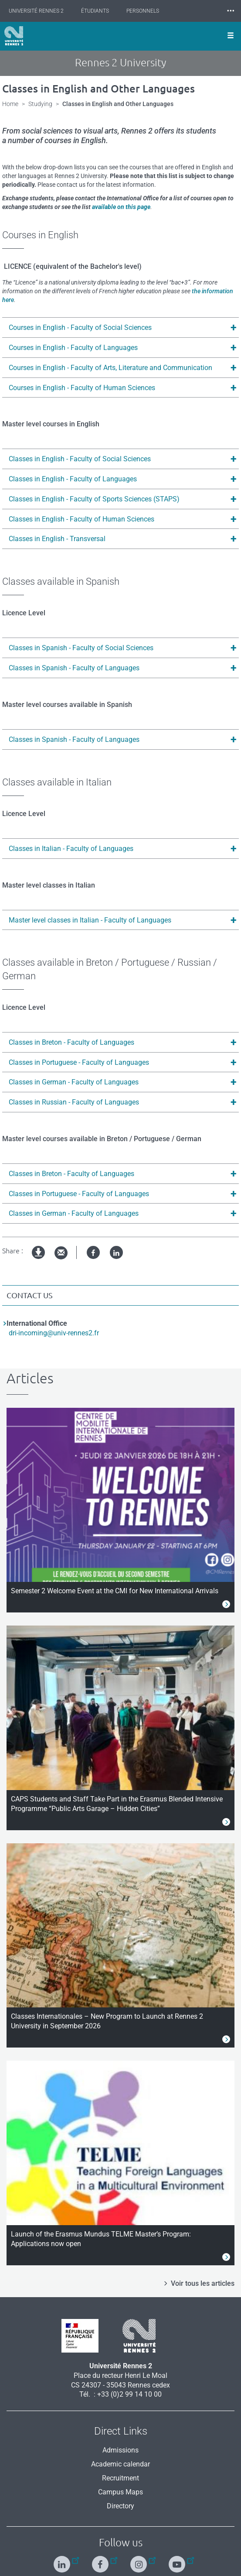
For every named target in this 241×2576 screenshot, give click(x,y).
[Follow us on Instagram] (140, 2560)
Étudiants (95, 11)
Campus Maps (120, 2492)
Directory (120, 2506)
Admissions (120, 2450)
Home (10, 103)
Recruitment (120, 2478)
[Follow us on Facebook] (101, 2560)
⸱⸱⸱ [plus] (230, 10)
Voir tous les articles (202, 2283)
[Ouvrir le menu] (230, 36)
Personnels (142, 11)
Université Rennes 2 (36, 11)
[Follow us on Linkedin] (63, 2560)
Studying (40, 103)
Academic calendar (120, 2464)
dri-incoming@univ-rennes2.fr (54, 1333)
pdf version (39, 1259)
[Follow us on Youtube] (178, 2560)
